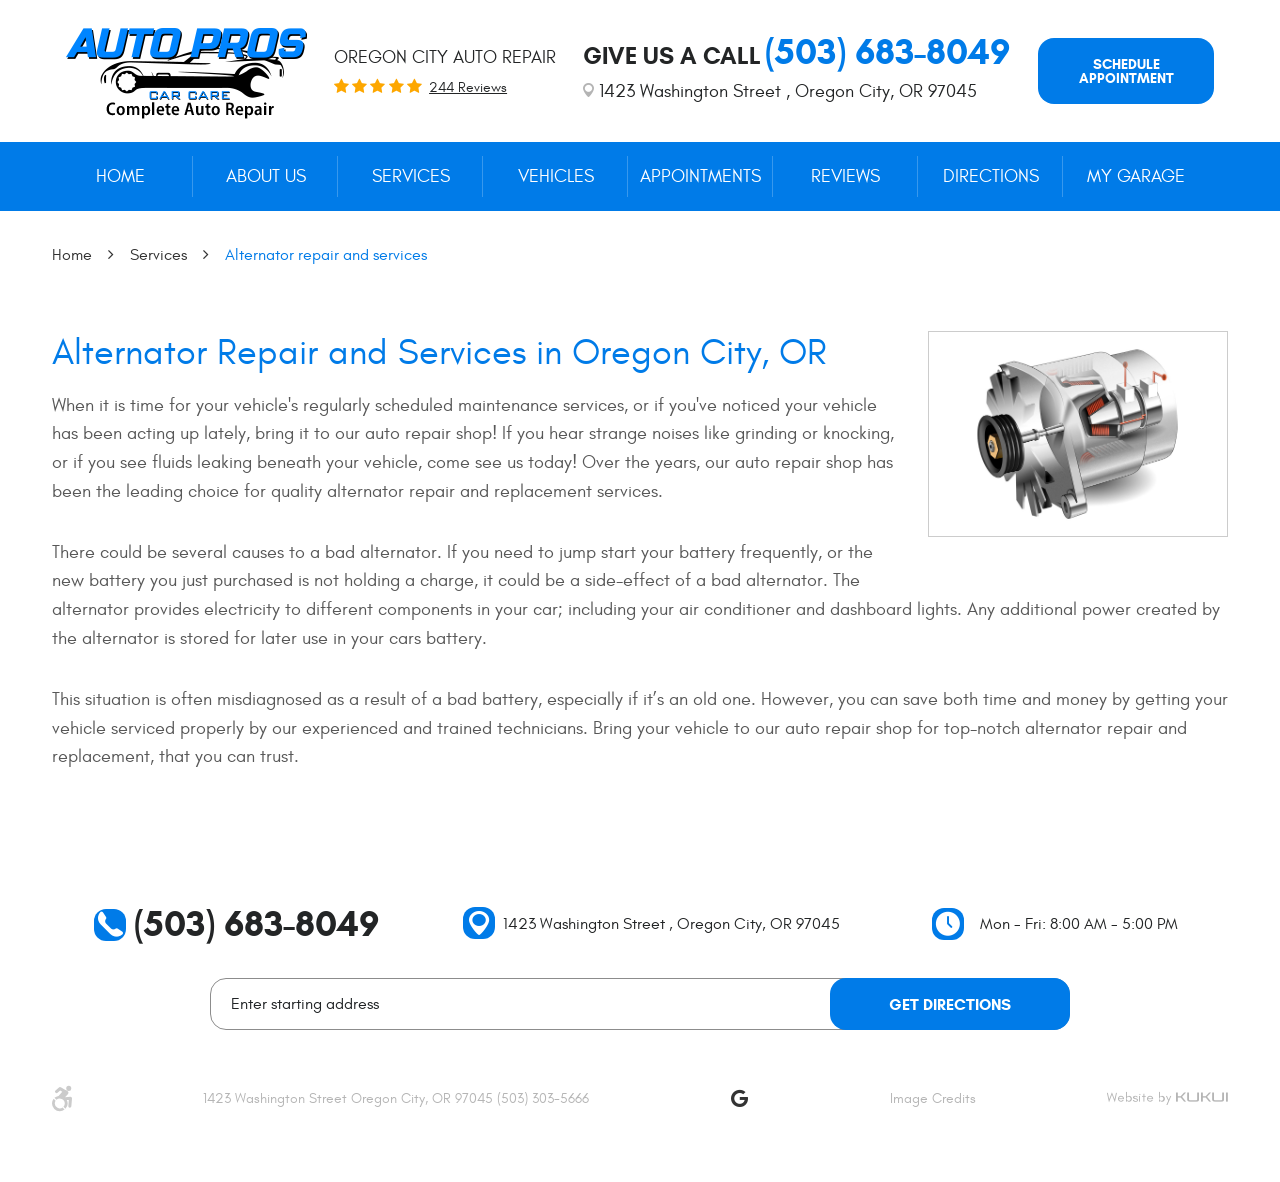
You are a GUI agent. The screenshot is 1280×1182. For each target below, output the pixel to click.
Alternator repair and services (326, 255)
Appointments (700, 176)
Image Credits (933, 1098)
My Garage (1136, 176)
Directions (991, 176)
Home (120, 176)
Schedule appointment (1126, 71)
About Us (266, 176)
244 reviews (468, 88)
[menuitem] (120, 176)
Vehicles (556, 176)
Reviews (845, 176)
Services (411, 176)
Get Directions (950, 1004)
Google (739, 1098)
